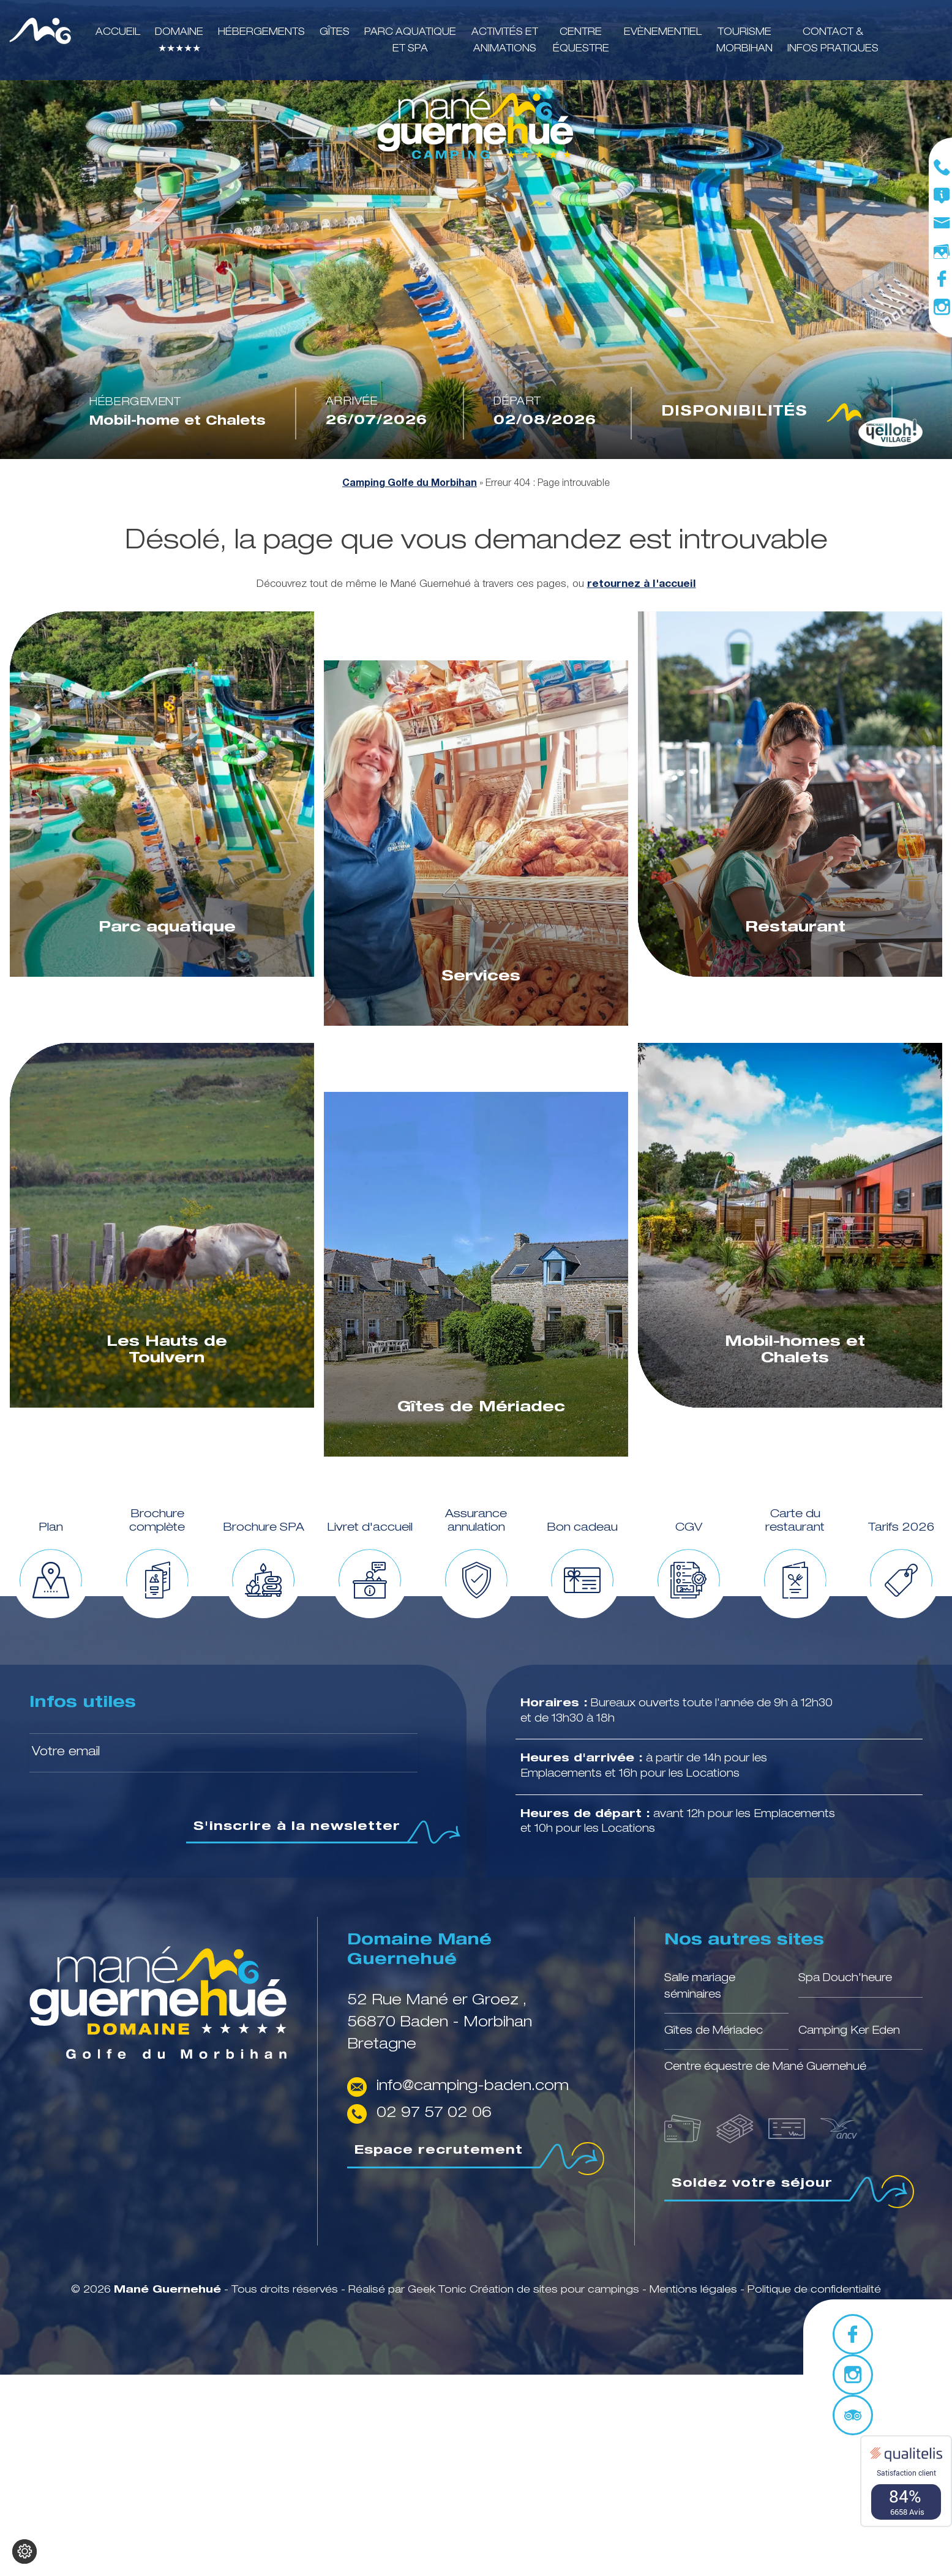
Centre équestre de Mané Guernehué (765, 2067)
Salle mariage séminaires (699, 1986)
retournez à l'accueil (641, 584)
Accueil (118, 33)
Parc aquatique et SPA (410, 41)
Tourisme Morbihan (744, 41)
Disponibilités (761, 413)
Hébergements (261, 33)
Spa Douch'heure (845, 1978)
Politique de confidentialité (814, 2290)
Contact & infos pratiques (833, 41)
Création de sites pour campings (554, 2290)
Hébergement (135, 402)
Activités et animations (504, 41)
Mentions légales (695, 2290)
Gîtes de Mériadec (713, 2031)
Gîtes (335, 33)
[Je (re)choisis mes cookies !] (24, 2551)
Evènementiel (663, 33)
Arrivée (352, 402)
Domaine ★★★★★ (179, 41)
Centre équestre (581, 41)
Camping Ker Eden (849, 2031)
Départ (517, 402)
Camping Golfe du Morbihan (409, 484)
